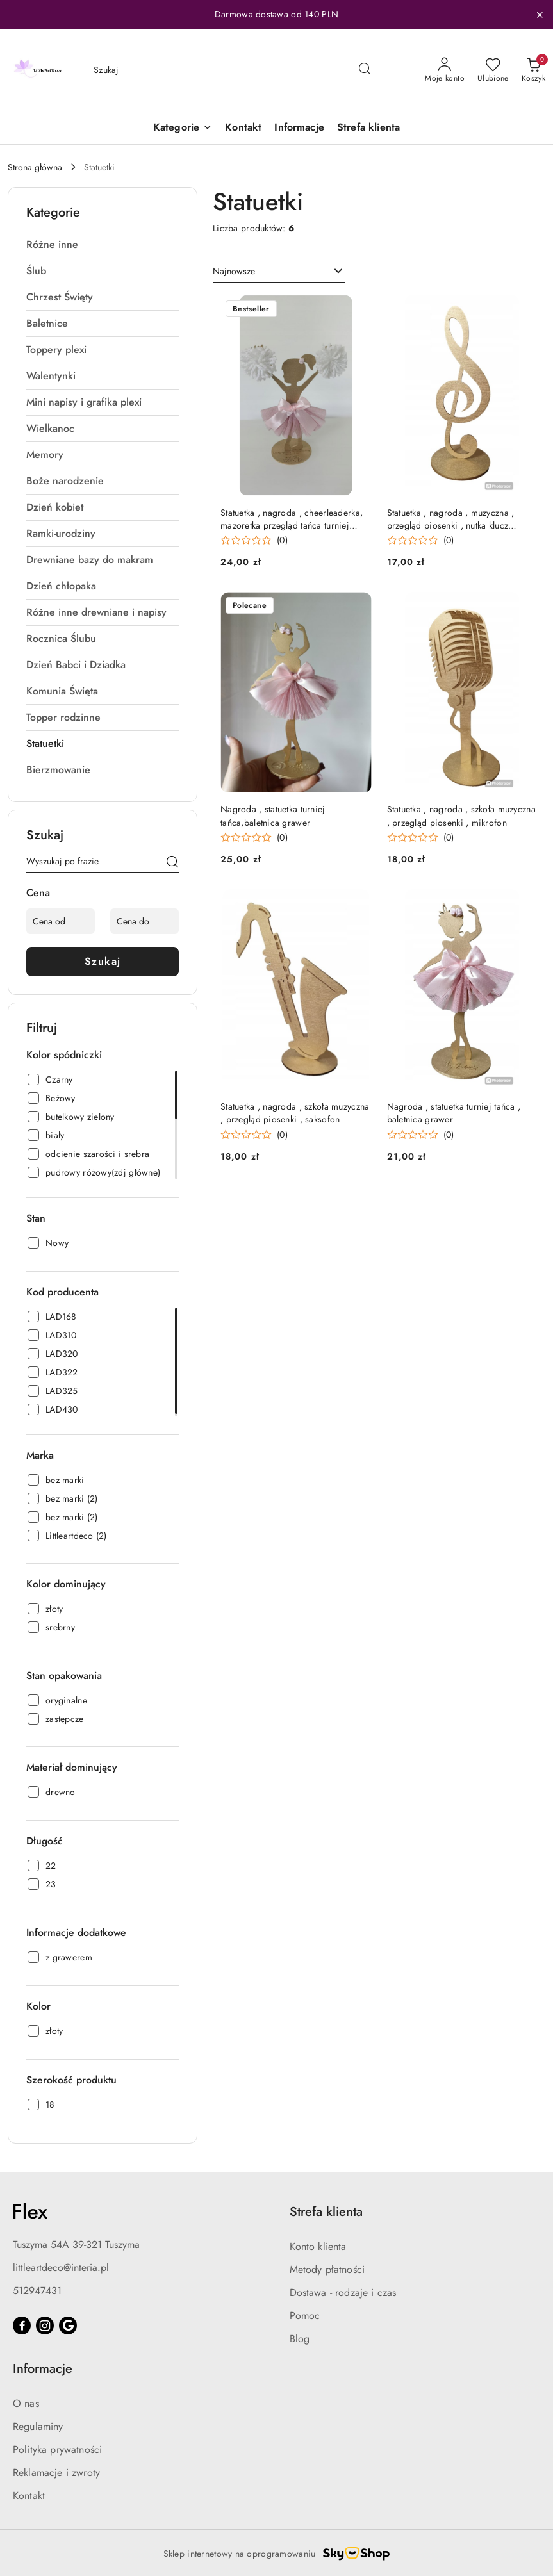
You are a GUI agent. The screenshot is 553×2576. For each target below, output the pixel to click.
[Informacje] (299, 128)
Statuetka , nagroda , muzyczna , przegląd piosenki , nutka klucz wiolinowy (451, 519)
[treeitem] (102, 245)
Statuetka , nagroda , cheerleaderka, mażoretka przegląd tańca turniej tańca (291, 519)
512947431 (37, 2290)
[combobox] (279, 272)
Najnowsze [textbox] (234, 271)
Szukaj (103, 961)
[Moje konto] (445, 70)
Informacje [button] (42, 2368)
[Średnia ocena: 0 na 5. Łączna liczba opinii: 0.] (254, 540)
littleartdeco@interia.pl (61, 2267)
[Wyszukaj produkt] (232, 70)
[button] (182, 128)
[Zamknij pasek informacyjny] (539, 15)
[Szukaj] (172, 863)
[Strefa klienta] (368, 128)
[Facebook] (22, 2325)
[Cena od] (60, 921)
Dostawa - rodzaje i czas (343, 2292)
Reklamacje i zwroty (56, 2472)
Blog (300, 2338)
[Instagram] (45, 2325)
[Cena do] (144, 921)
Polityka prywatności (57, 2449)
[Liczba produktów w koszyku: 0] (533, 70)
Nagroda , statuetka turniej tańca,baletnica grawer (273, 815)
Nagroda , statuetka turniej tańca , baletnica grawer (454, 1113)
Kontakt (29, 2495)
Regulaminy (38, 2426)
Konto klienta (318, 2246)
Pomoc (305, 2315)
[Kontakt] (243, 128)
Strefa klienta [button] (326, 2212)
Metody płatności (327, 2269)
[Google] (68, 2325)
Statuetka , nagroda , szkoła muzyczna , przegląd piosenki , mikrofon (461, 815)
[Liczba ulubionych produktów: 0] (493, 70)
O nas (26, 2403)
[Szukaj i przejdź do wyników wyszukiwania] (365, 70)
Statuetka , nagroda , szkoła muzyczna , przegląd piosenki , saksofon (294, 1113)
